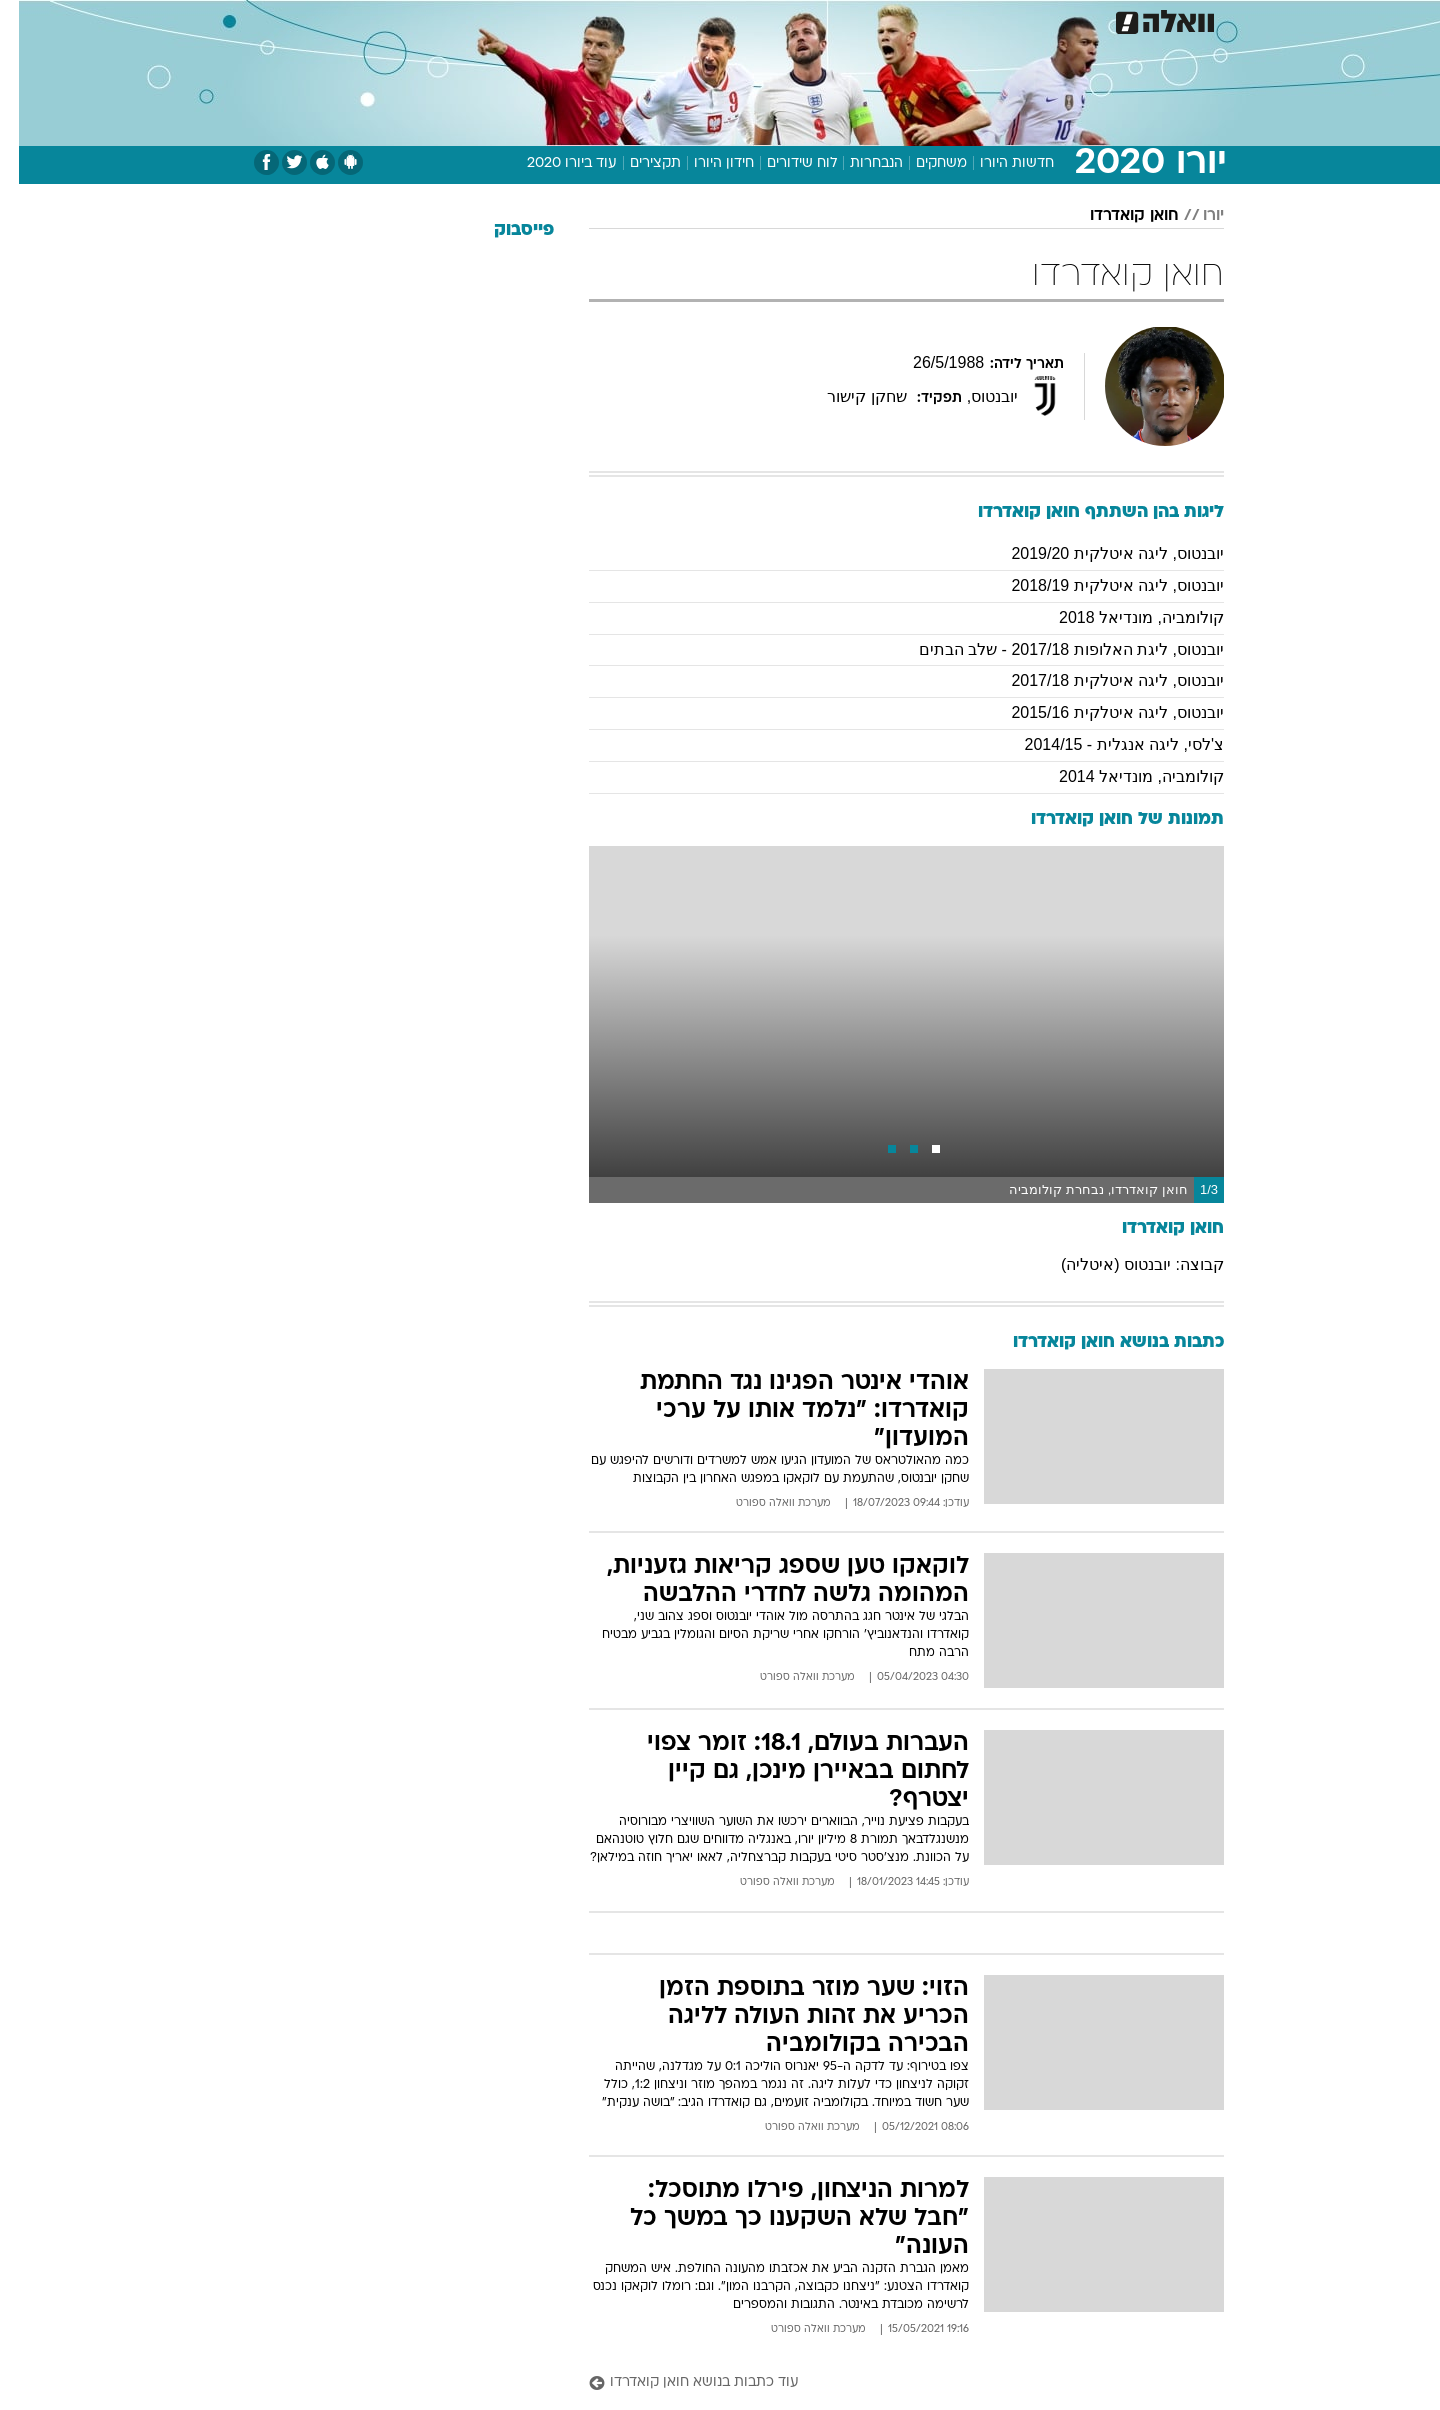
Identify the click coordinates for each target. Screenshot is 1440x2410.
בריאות (708, 19)
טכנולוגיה (565, 19)
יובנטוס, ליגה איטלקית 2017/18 (1098, 680)
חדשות (1074, 19)
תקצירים (636, 163)
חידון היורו (705, 163)
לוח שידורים (783, 163)
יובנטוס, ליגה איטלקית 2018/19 (1098, 585)
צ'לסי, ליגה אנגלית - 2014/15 (1105, 744)
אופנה (491, 19)
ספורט (1006, 19)
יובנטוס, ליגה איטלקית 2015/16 (1098, 712)
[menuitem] (1062, 20)
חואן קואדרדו (1115, 216)
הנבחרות (857, 163)
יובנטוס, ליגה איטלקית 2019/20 (1098, 553)
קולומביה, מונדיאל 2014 (1122, 776)
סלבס (878, 19)
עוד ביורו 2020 (553, 163)
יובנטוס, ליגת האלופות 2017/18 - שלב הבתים (1052, 649)
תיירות (640, 19)
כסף (822, 19)
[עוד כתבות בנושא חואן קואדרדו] (887, 2383)
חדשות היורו (998, 163)
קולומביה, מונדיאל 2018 (1122, 617)
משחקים (922, 163)
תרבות (941, 19)
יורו (1194, 216)
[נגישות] (27, 20)
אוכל (770, 19)
